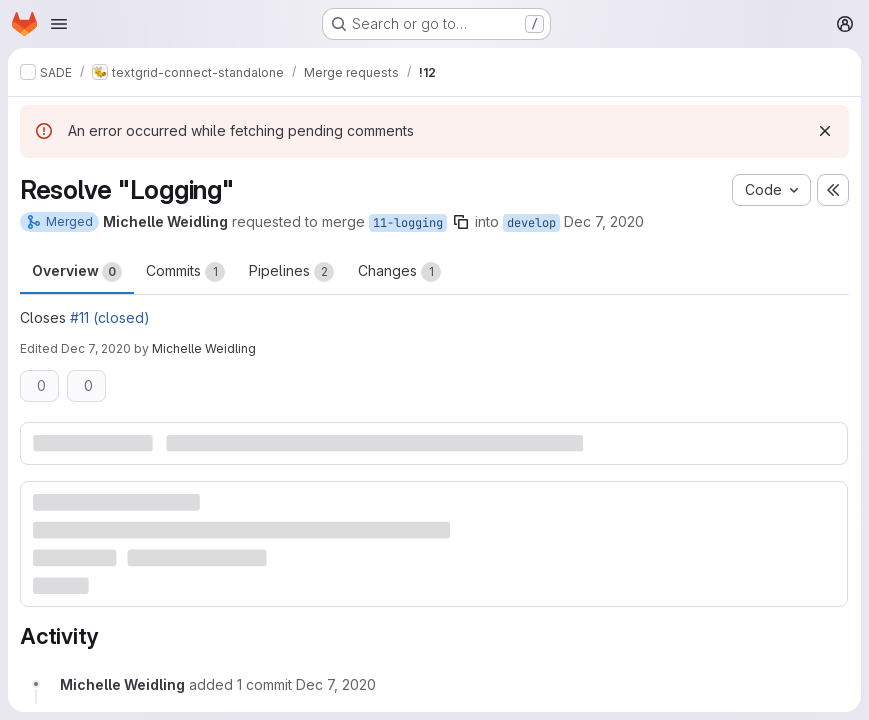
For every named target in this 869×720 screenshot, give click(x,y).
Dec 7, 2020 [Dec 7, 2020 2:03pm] (96, 348)
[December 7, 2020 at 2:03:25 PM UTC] (336, 684)
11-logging (408, 223)
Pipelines (291, 272)
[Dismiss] (825, 131)
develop (531, 223)
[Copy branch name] (461, 222)
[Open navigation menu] (59, 24)
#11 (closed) (110, 317)
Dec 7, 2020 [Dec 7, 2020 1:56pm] (604, 221)
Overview (77, 272)
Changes (399, 272)
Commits (185, 272)
